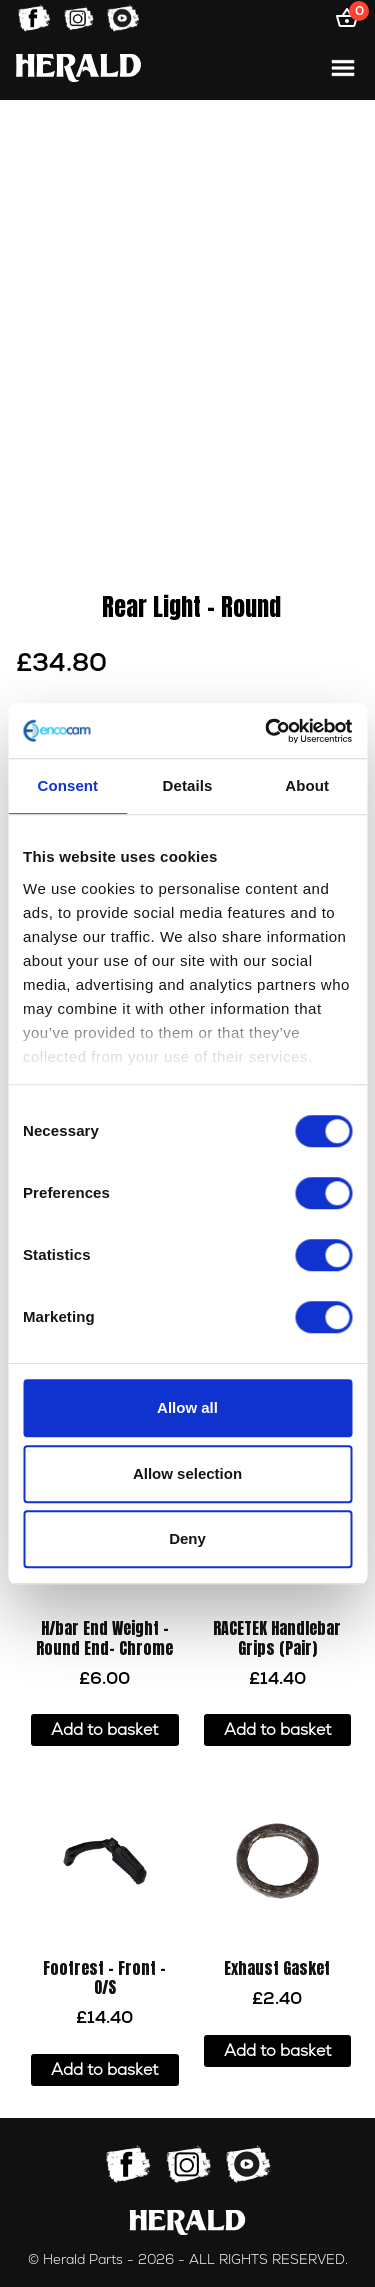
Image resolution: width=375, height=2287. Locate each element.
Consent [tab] (67, 785)
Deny (187, 1538)
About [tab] (307, 785)
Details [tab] (188, 785)
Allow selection (187, 1473)
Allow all (187, 1407)
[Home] (78, 67)
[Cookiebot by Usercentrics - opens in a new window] (267, 731)
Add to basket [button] (104, 1730)
